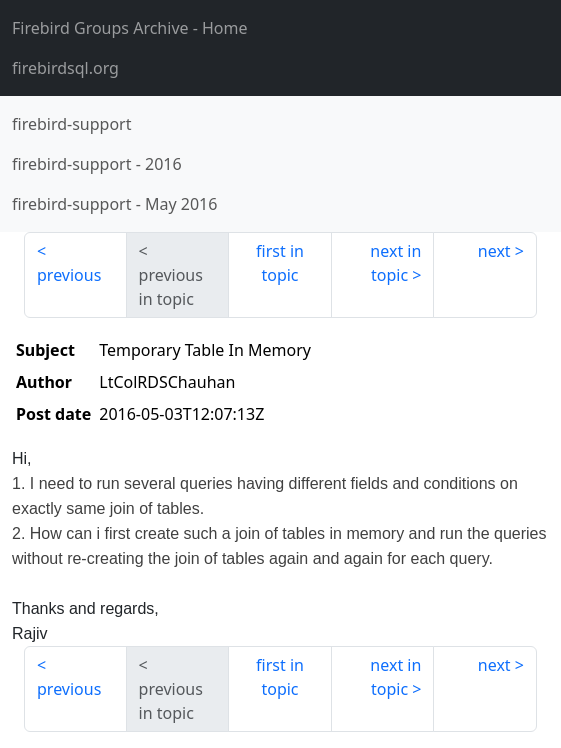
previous (69, 275)
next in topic (395, 263)
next (494, 251)
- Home (130, 28)
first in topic (280, 263)
